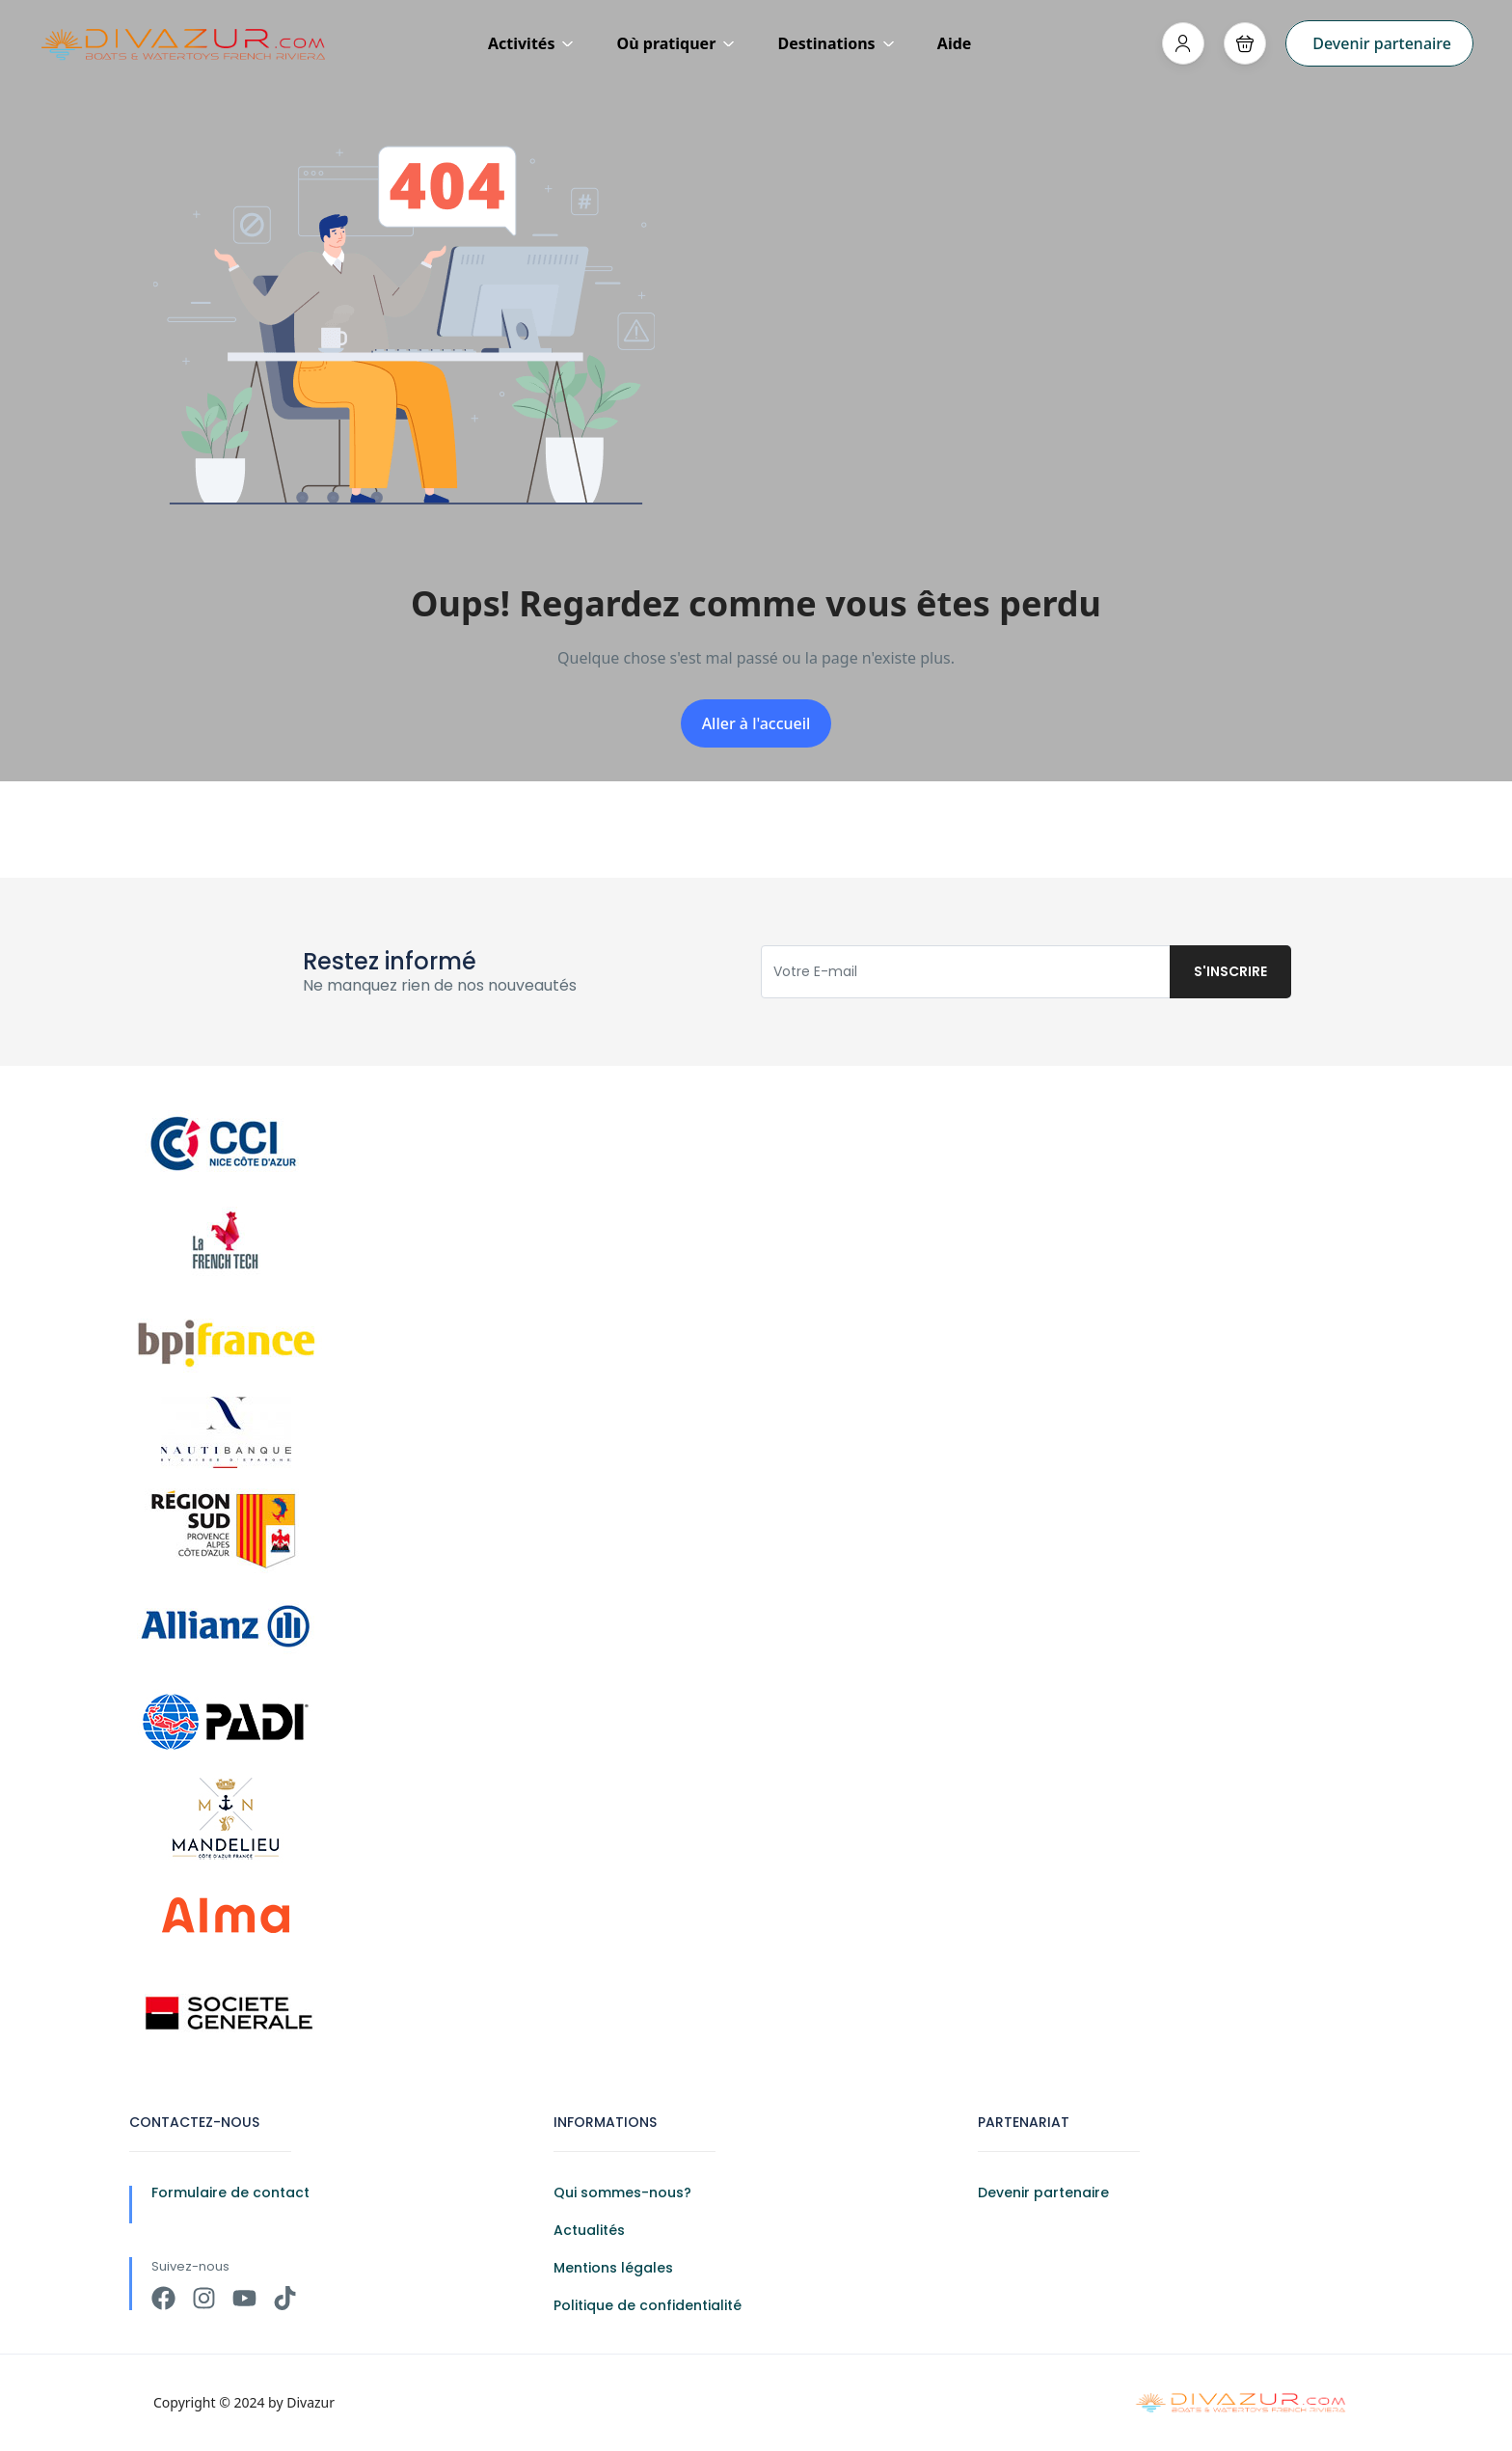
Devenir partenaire (1381, 43)
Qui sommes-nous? (622, 2192)
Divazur (310, 2402)
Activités (531, 43)
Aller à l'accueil (756, 723)
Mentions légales (613, 2267)
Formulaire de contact (230, 2192)
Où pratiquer (676, 43)
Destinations (835, 43)
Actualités (589, 2230)
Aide (954, 43)
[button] (1245, 43)
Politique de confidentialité (648, 2305)
